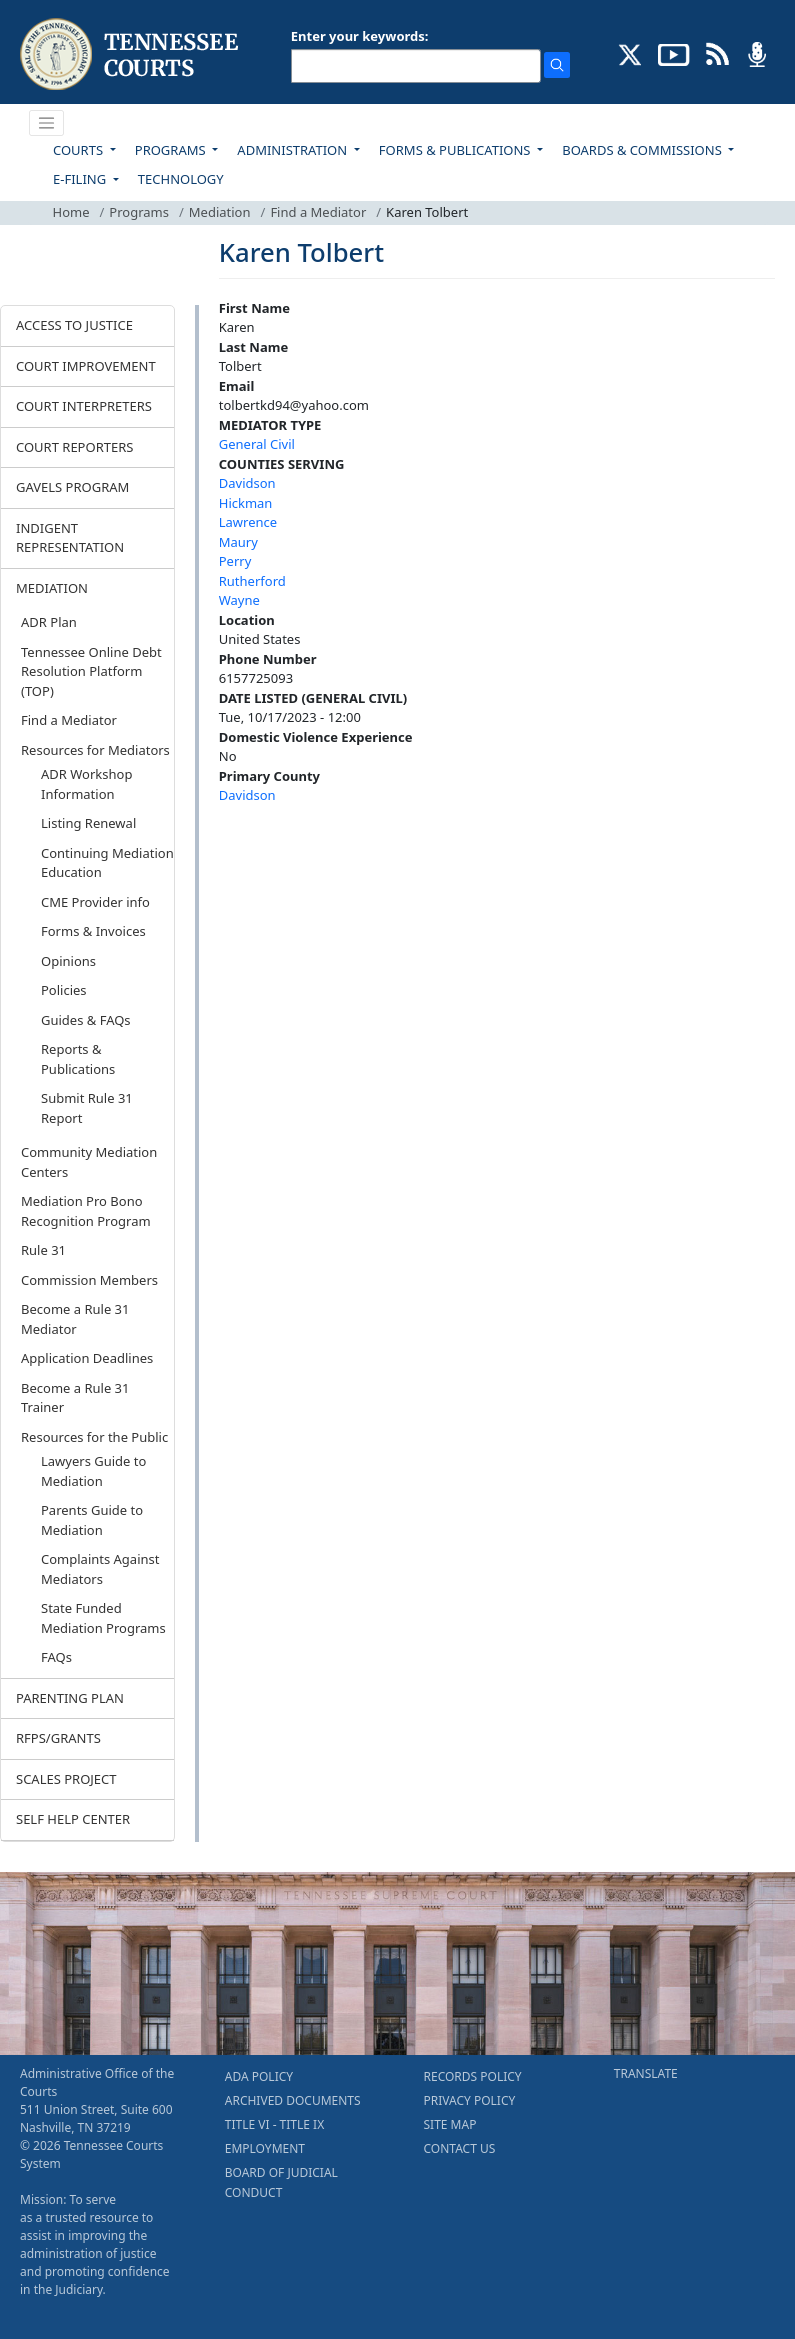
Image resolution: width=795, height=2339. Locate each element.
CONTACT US (460, 2148)
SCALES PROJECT (66, 1779)
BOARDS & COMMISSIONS (643, 150)
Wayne (239, 600)
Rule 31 (43, 1250)
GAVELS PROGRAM (72, 487)
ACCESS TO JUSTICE (74, 325)
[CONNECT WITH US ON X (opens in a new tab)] (630, 53)
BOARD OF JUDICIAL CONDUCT (281, 2182)
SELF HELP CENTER (73, 1819)
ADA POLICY (259, 2076)
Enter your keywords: (360, 36)
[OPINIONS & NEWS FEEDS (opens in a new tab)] (717, 53)
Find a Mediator (318, 212)
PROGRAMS (172, 150)
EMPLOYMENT (265, 2148)
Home (71, 212)
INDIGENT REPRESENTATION (70, 538)
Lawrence (248, 522)
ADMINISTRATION (293, 150)
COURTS (79, 150)
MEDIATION (52, 588)
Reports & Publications (78, 1059)
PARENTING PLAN (70, 1698)
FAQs (56, 1657)
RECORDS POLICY (473, 2076)
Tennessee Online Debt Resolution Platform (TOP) (91, 671)
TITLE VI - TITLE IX (274, 2124)
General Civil (257, 444)
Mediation (220, 212)
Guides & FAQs (86, 1020)
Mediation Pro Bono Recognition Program (86, 1211)
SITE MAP (450, 2124)
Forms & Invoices (93, 931)
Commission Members (89, 1280)
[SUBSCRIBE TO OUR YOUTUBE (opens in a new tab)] (674, 53)
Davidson (247, 483)
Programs (139, 212)
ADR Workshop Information (86, 784)
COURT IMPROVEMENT (86, 366)
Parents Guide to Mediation (92, 1520)
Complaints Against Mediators (100, 1569)
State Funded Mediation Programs (103, 1618)
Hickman (246, 503)
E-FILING (81, 179)
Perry (235, 561)
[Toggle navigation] (47, 123)
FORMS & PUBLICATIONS (456, 150)
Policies (64, 990)
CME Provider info (95, 902)
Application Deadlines (87, 1358)
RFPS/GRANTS (58, 1738)
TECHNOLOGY (181, 179)
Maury (238, 542)
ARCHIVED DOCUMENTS (293, 2100)
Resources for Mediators (95, 750)
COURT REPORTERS (74, 447)
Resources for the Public (94, 1437)
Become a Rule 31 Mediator (75, 1319)
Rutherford (252, 581)
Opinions (68, 961)
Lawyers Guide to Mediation (93, 1471)
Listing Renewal (88, 823)
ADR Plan (49, 622)
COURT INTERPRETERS (84, 406)
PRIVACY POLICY (470, 2100)
